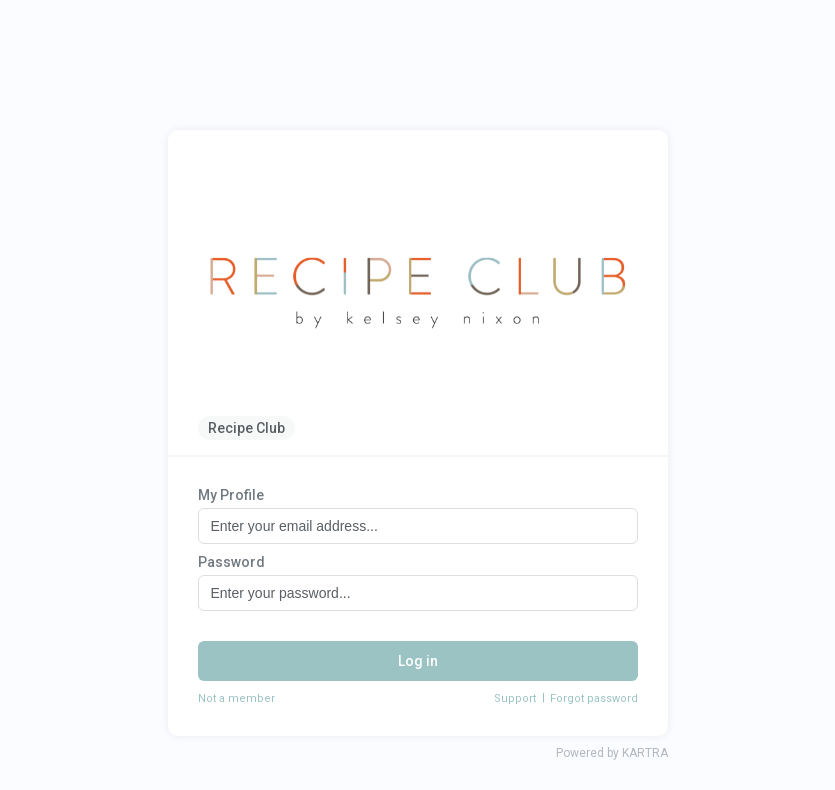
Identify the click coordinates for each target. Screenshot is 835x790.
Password (231, 562)
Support (515, 698)
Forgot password (594, 698)
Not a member (236, 698)
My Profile (231, 495)
